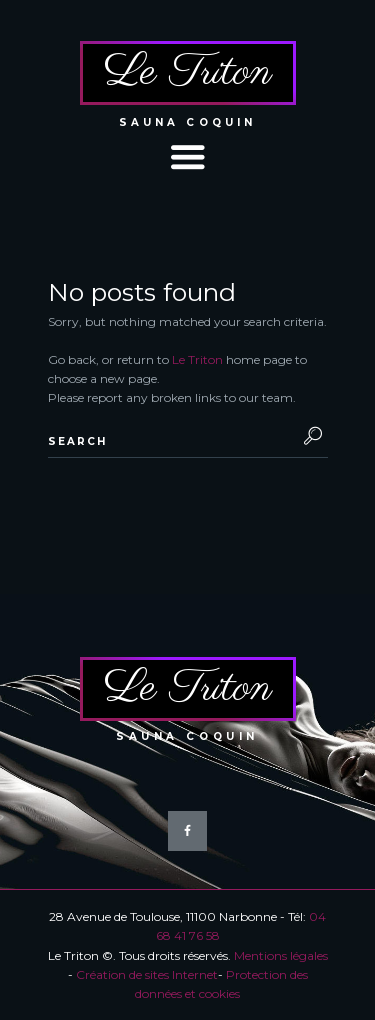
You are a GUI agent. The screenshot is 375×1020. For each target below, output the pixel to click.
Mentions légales (281, 955)
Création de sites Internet (147, 974)
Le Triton (197, 359)
